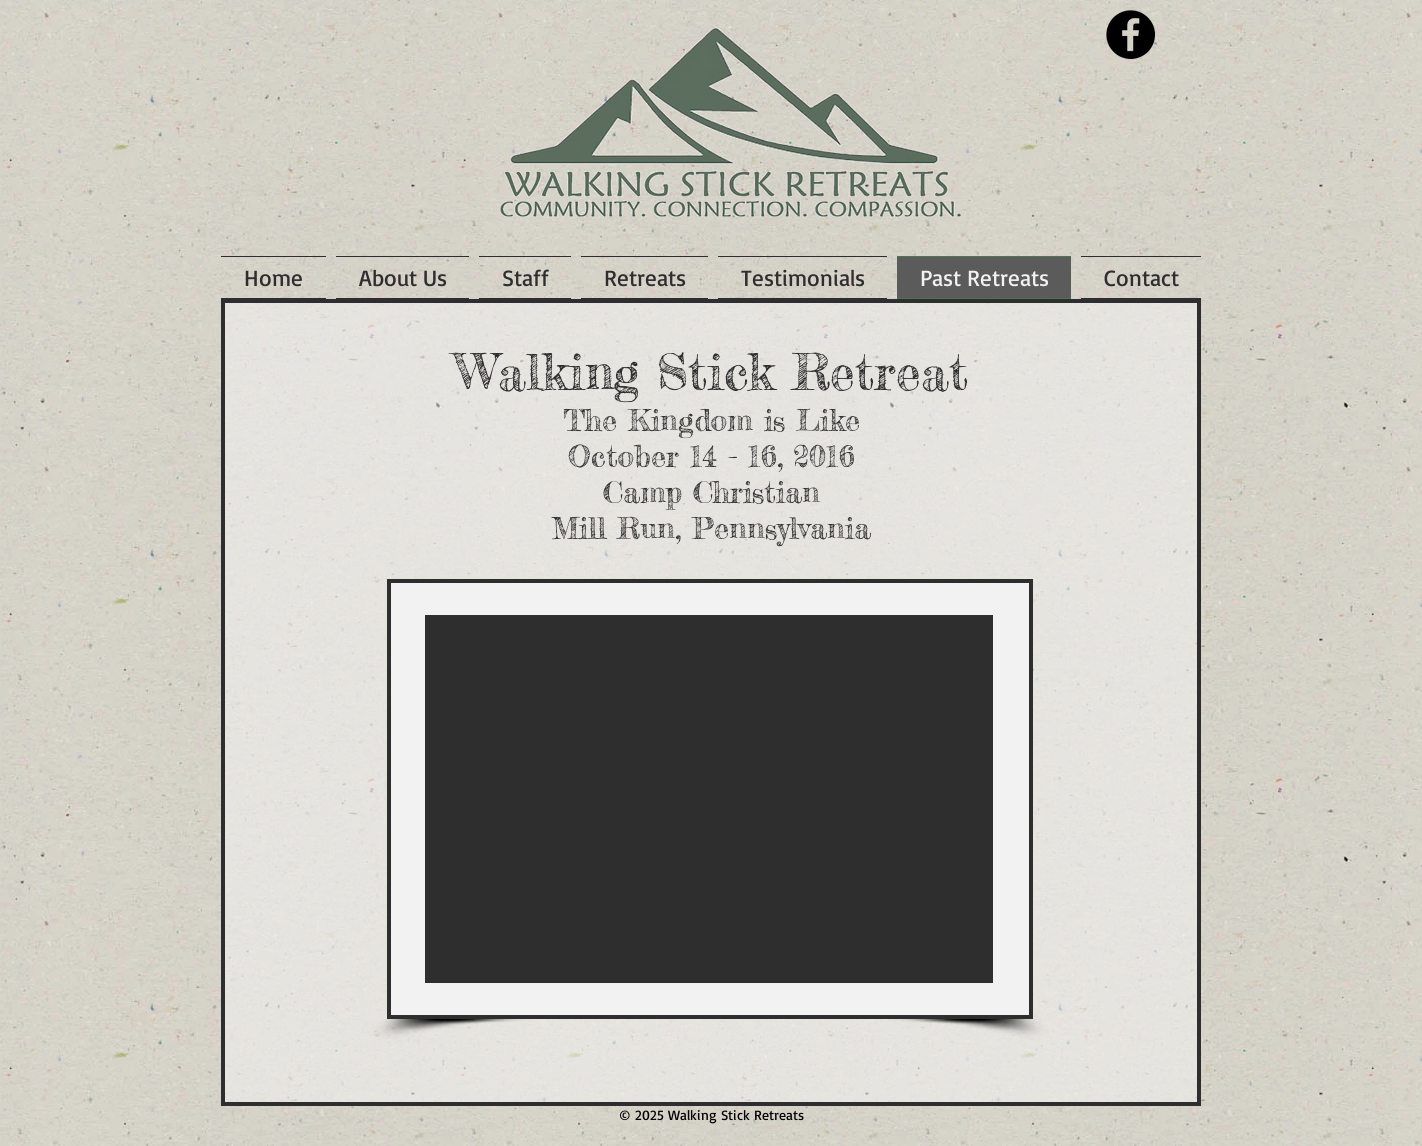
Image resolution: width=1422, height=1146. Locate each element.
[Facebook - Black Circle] (1130, 34)
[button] (709, 799)
